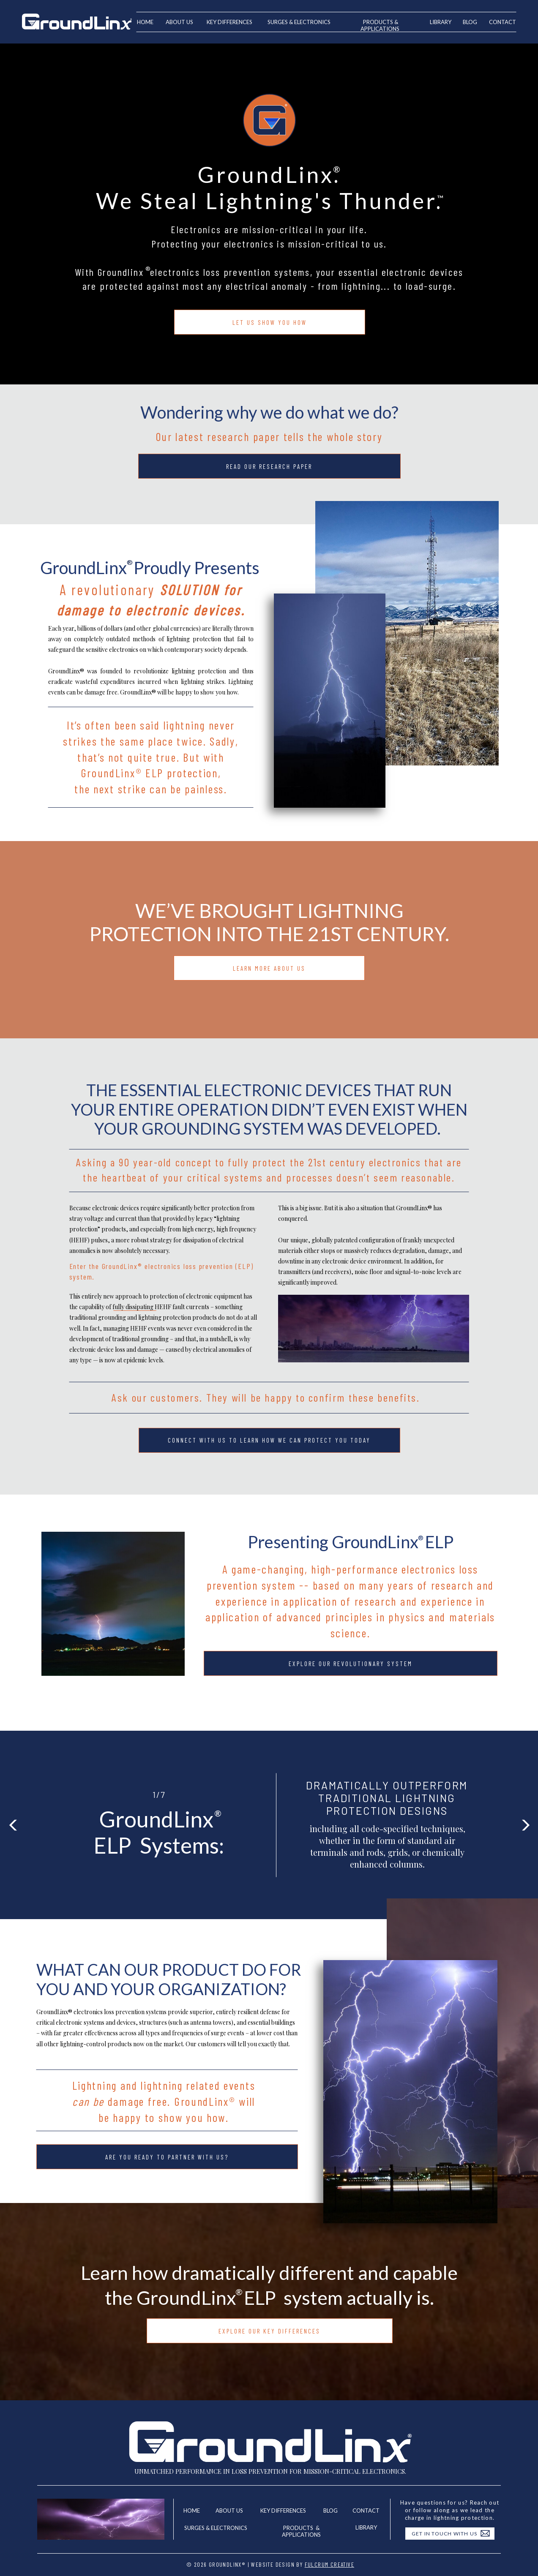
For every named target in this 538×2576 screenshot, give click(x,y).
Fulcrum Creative (329, 2564)
